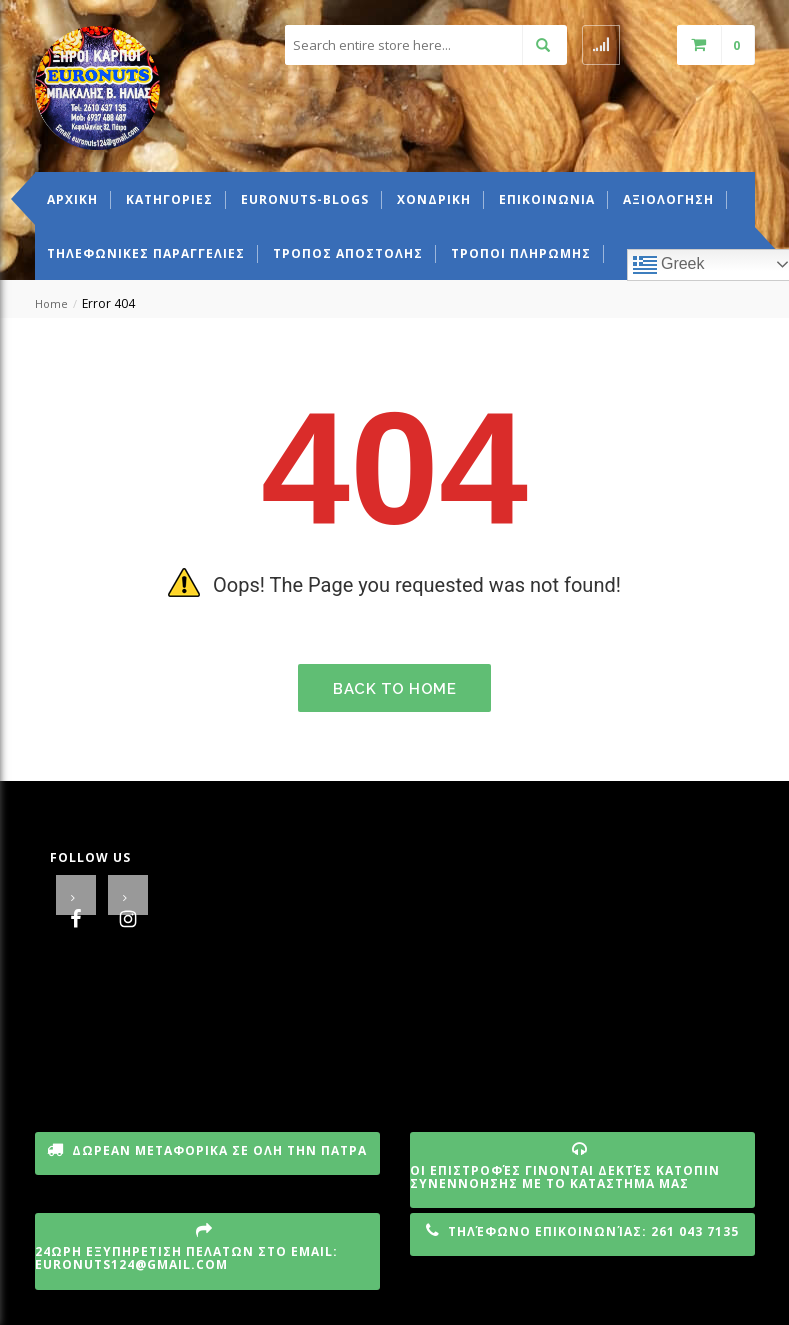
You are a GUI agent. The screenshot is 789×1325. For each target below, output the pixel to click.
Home (51, 303)
